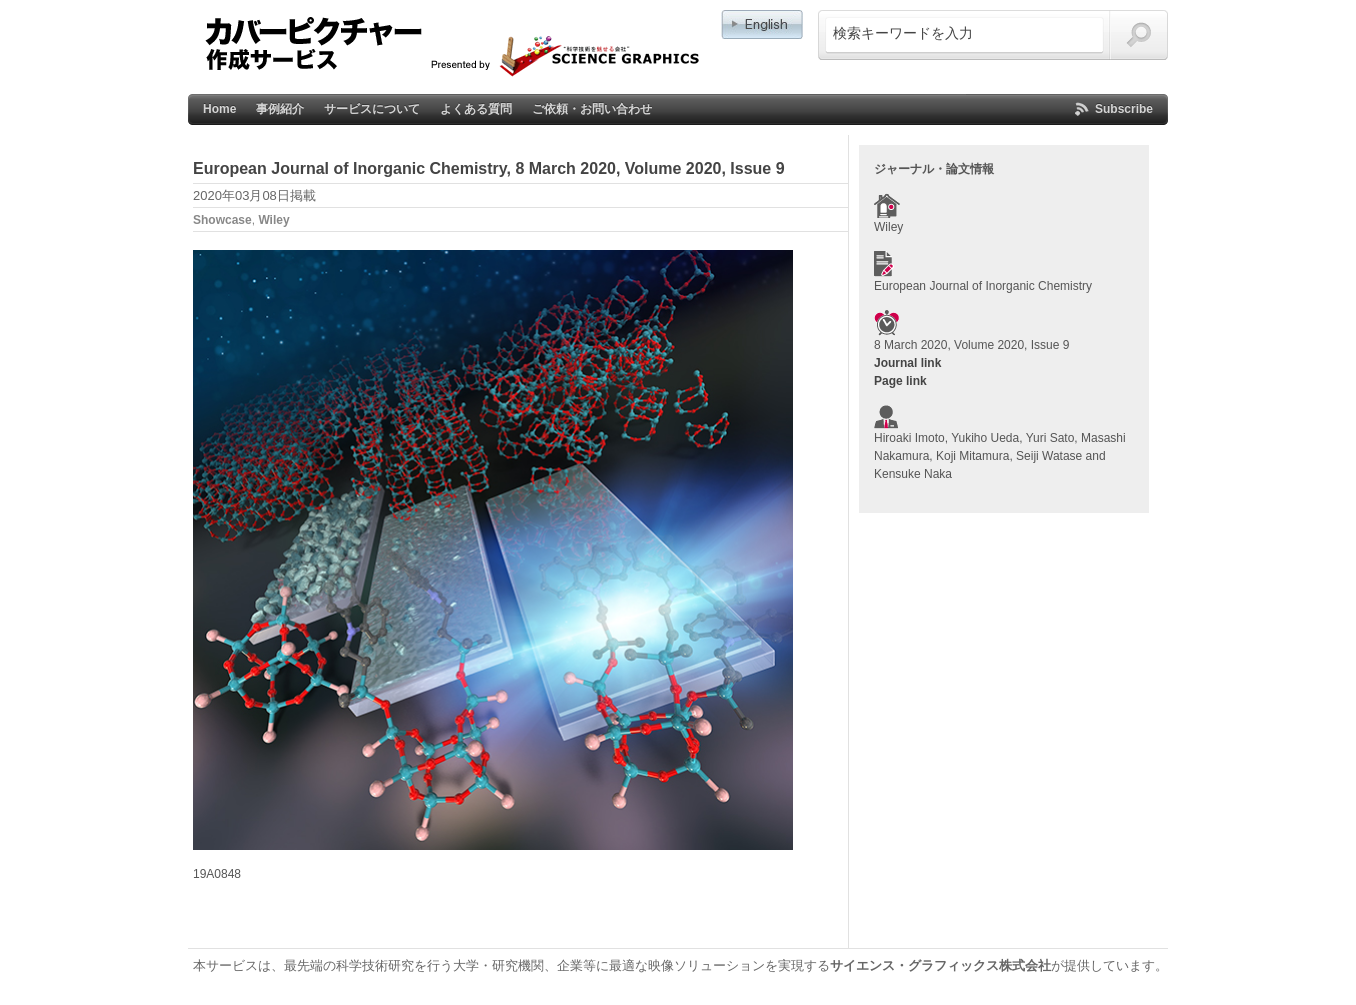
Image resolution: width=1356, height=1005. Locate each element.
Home (219, 109)
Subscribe (1124, 109)
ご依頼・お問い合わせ (592, 109)
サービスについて (372, 109)
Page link (900, 381)
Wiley (273, 220)
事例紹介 (280, 109)
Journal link (907, 363)
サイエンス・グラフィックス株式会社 (940, 965)
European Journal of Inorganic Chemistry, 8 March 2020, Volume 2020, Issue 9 (489, 168)
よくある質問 (476, 109)
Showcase (222, 220)
